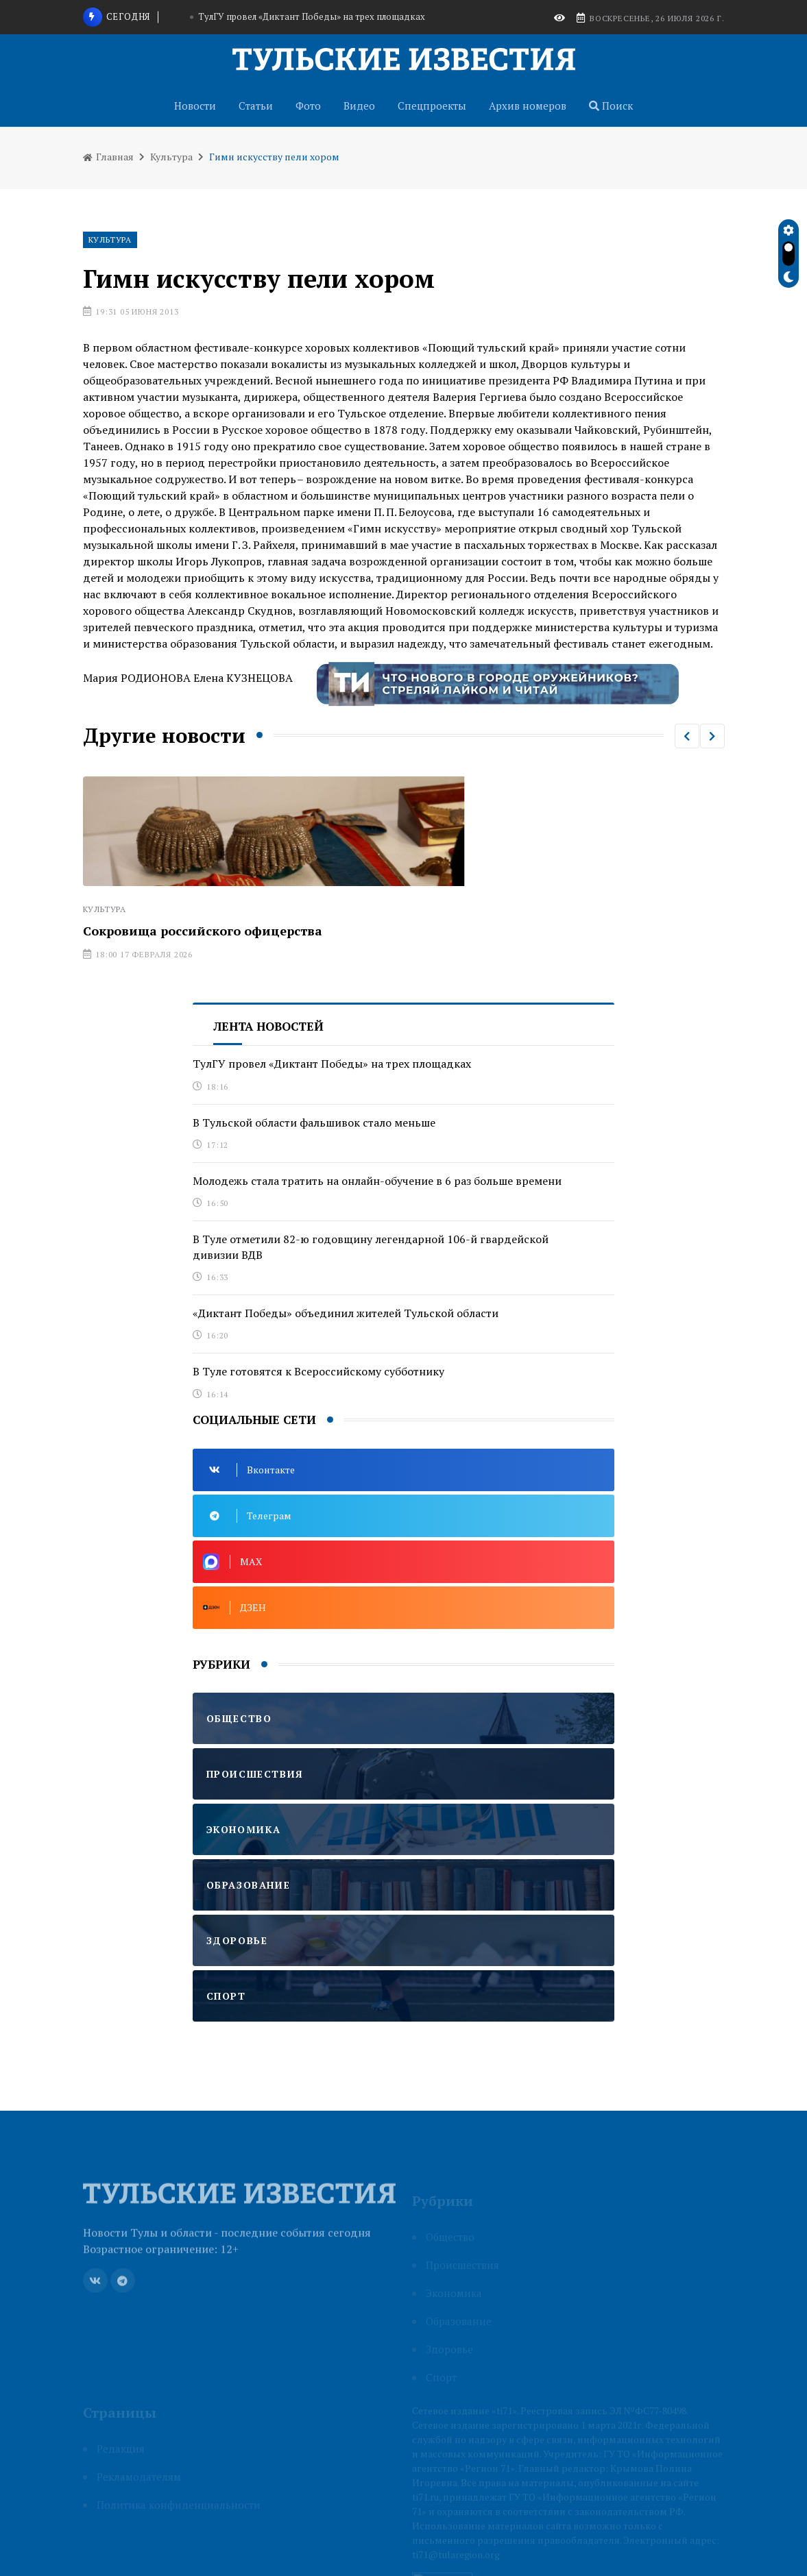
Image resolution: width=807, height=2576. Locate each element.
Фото (308, 105)
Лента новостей (268, 1026)
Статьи (256, 105)
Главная (108, 156)
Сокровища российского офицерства (202, 930)
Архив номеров (527, 105)
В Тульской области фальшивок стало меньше (314, 1122)
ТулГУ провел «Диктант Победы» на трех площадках (311, 16)
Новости (195, 105)
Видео (359, 105)
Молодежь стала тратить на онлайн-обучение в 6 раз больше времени (377, 1180)
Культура (171, 156)
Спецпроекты (432, 105)
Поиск (611, 105)
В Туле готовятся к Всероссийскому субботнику (318, 1371)
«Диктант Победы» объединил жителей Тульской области (345, 1313)
